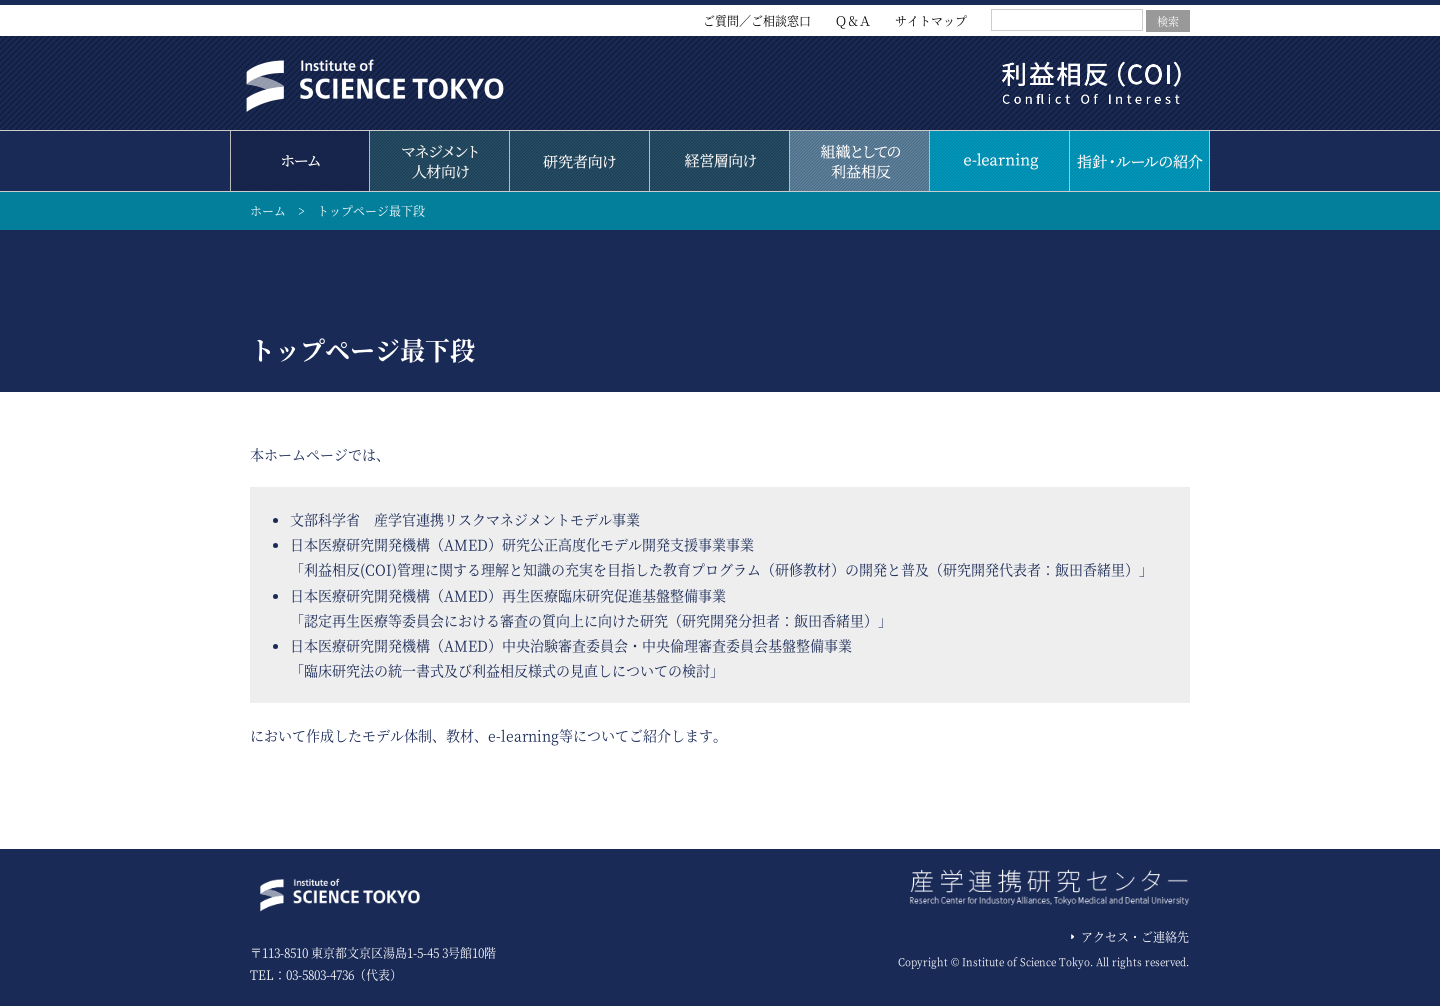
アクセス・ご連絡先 (1135, 936)
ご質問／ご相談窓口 (757, 20)
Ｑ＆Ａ (853, 20)
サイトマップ (931, 20)
